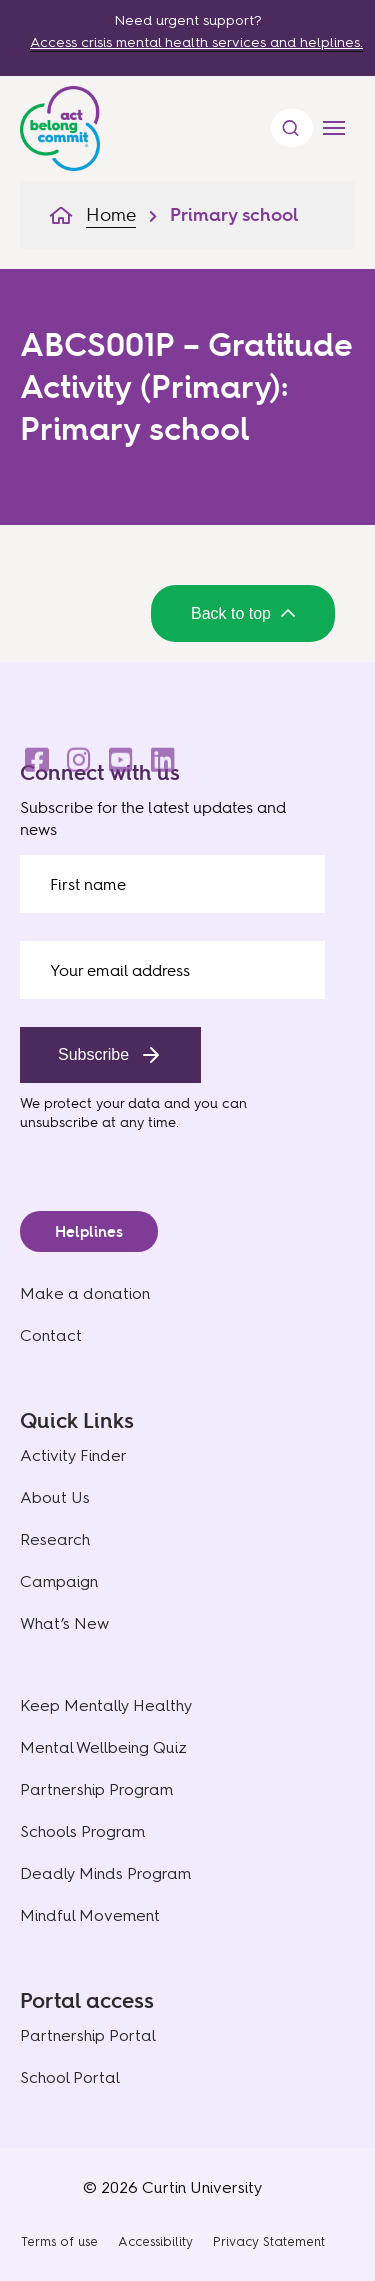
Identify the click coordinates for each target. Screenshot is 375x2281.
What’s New (64, 1623)
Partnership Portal (88, 2035)
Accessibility (155, 2241)
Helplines (89, 1231)
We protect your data (90, 1102)
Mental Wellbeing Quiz (103, 1747)
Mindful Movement (90, 1915)
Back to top (243, 613)
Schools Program (82, 1831)
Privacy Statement (269, 2241)
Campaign (59, 1581)
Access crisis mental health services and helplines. (196, 42)
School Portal (70, 2077)
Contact (51, 1335)
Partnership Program (96, 1789)
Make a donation (85, 1293)
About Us (55, 1497)
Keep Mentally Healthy (106, 1705)
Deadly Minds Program (105, 1873)
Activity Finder (73, 1455)
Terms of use (59, 2241)
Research (55, 1539)
